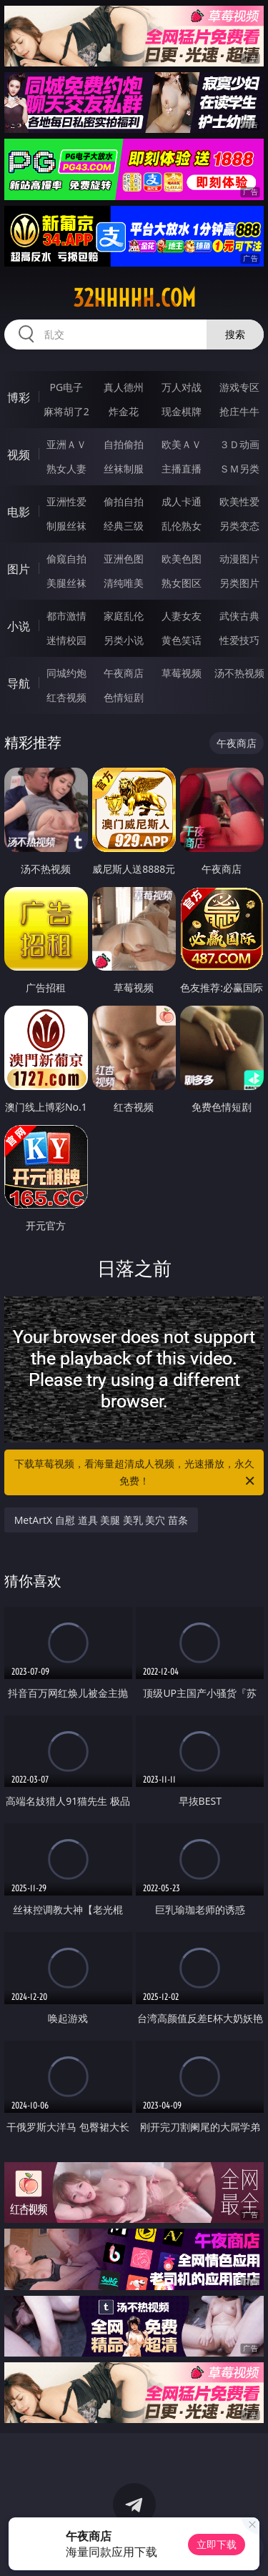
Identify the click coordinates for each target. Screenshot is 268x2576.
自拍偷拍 (124, 444)
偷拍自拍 (124, 501)
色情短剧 (124, 697)
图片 (18, 569)
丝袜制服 (124, 468)
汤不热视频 (239, 673)
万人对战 (182, 387)
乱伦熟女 (182, 525)
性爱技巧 (239, 640)
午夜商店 (124, 673)
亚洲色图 (124, 558)
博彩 (18, 397)
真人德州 (124, 387)
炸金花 (124, 411)
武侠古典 (239, 616)
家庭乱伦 (124, 616)
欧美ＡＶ (182, 444)
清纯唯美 (124, 583)
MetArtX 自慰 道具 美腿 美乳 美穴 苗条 (101, 1520)
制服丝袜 (66, 525)
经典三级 (124, 525)
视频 (18, 454)
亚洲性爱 (66, 501)
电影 (18, 512)
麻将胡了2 (66, 411)
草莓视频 (182, 673)
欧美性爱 (239, 501)
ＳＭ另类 (239, 468)
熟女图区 (182, 583)
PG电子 (66, 387)
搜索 (235, 334)
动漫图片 (239, 558)
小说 (18, 626)
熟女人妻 (66, 468)
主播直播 (182, 468)
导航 (18, 683)
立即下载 (217, 2544)
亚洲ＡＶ (66, 444)
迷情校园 (66, 640)
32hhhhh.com (134, 298)
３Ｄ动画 (239, 444)
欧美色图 (182, 558)
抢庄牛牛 (239, 411)
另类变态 (239, 525)
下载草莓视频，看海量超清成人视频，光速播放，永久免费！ (135, 1473)
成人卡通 (182, 501)
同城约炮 (66, 673)
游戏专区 (239, 387)
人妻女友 (182, 616)
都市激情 (66, 616)
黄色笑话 (182, 640)
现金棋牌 (182, 411)
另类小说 (124, 640)
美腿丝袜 (66, 583)
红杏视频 (66, 697)
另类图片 (239, 583)
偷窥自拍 (66, 558)
